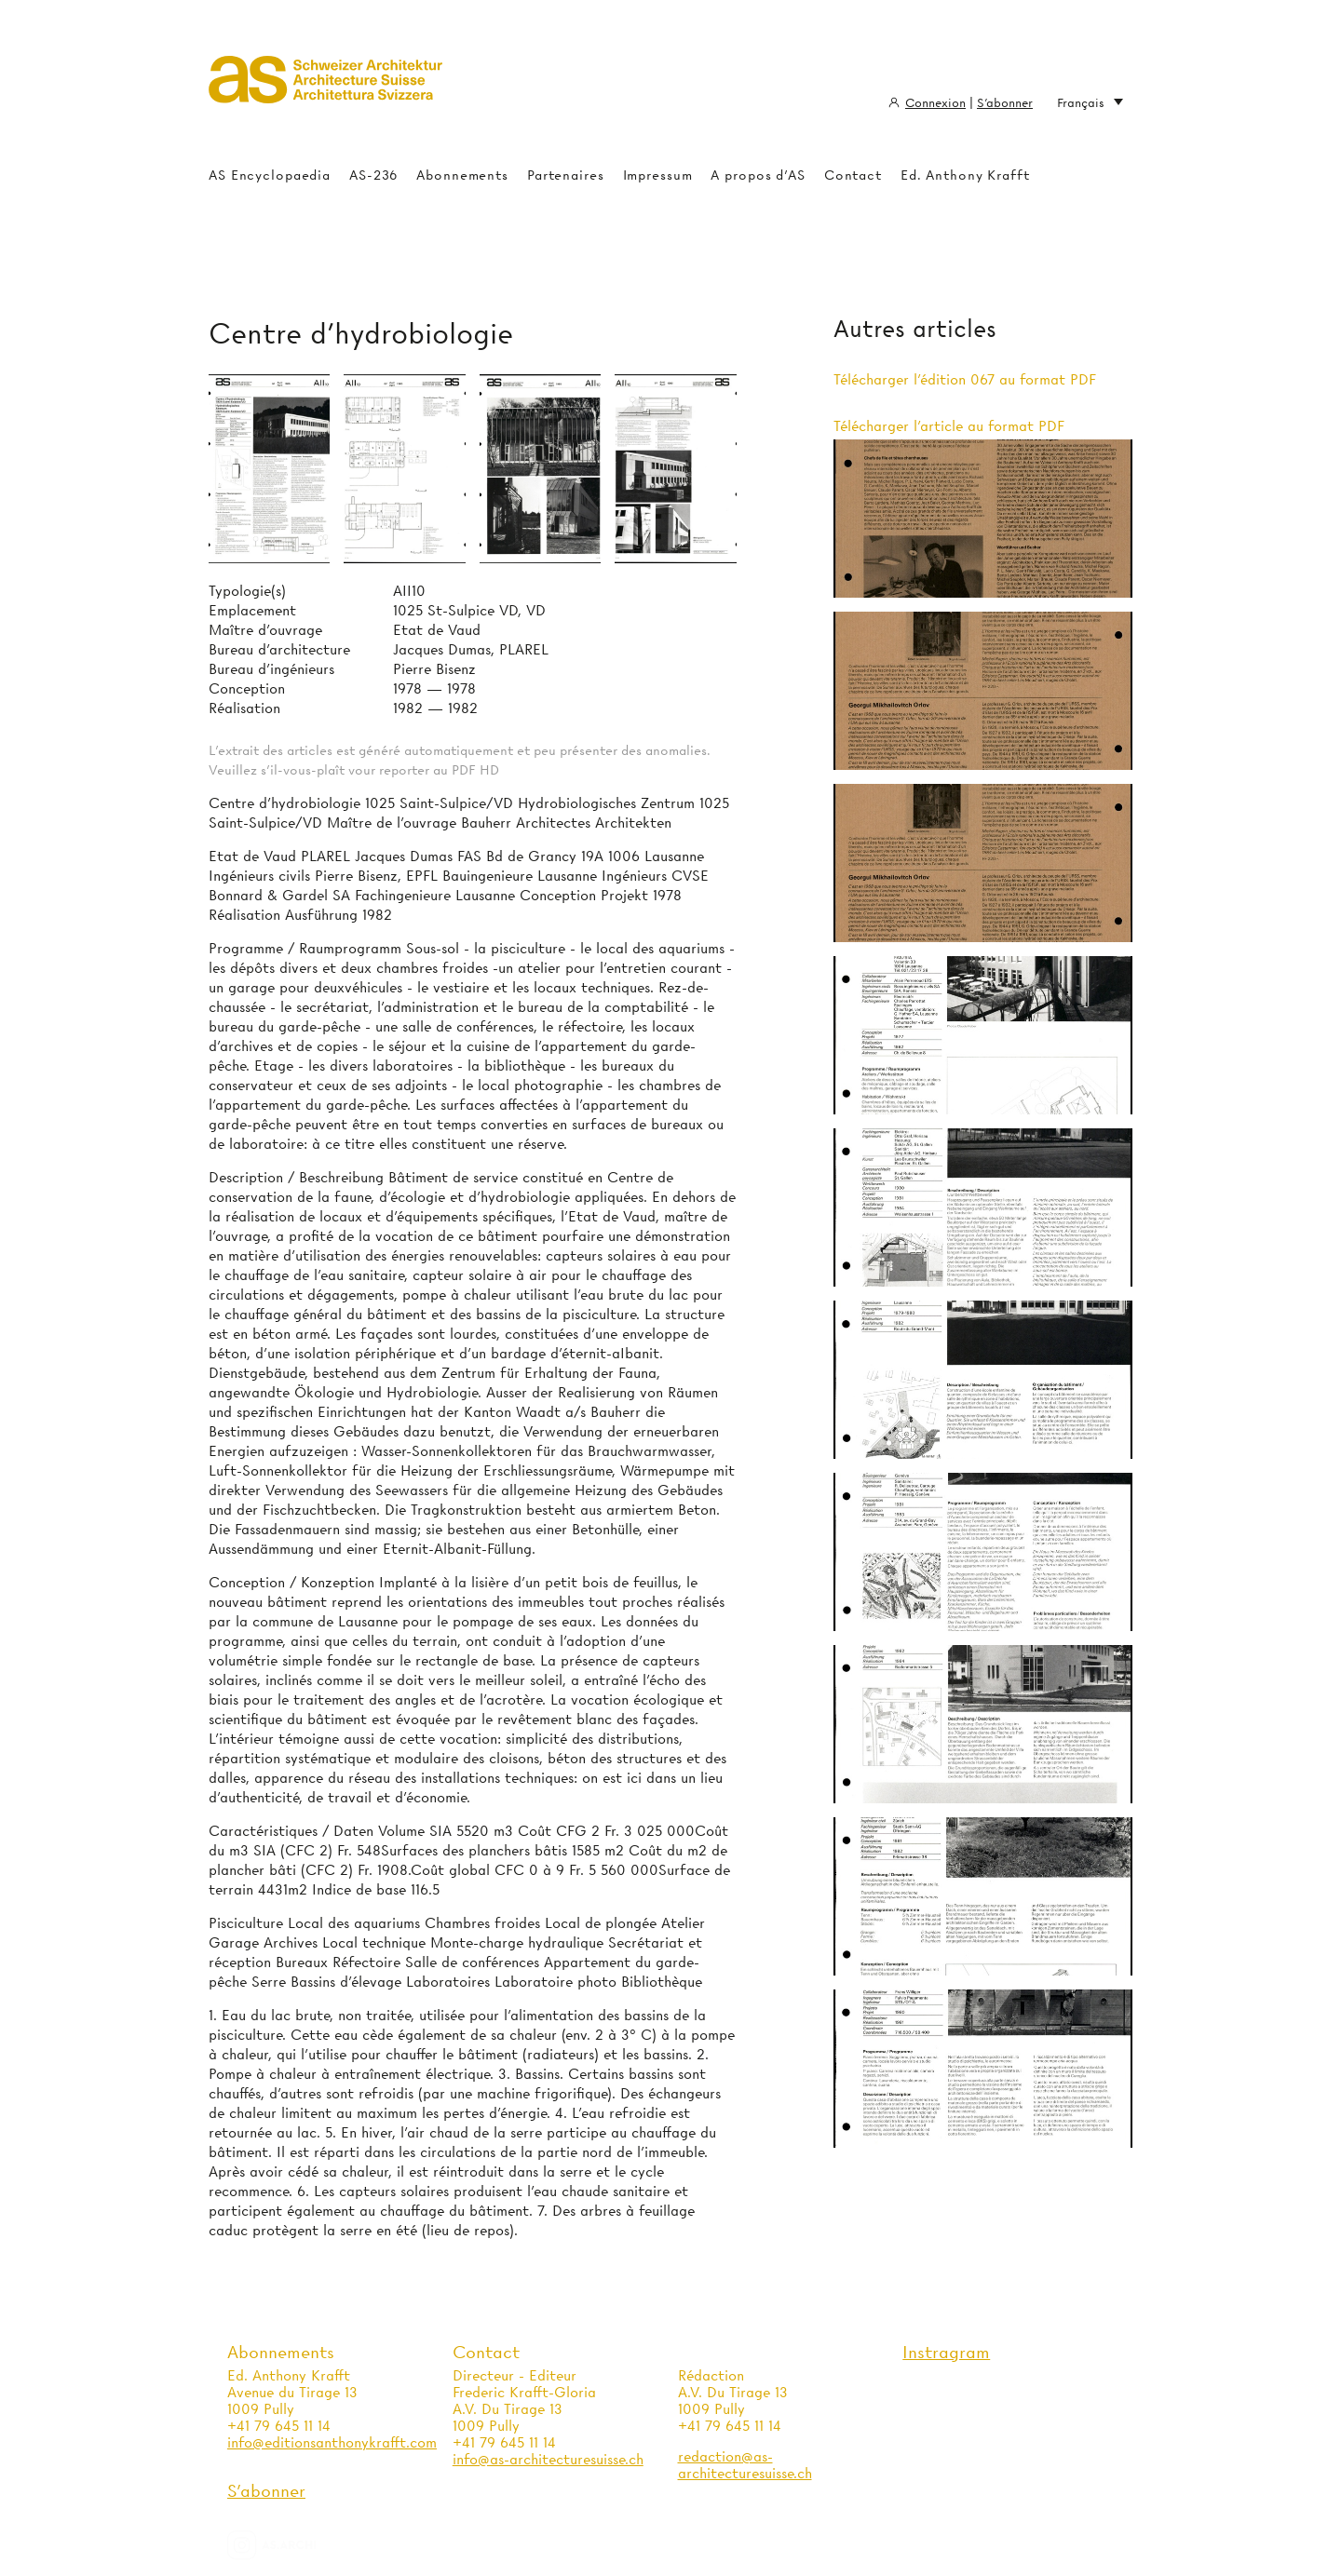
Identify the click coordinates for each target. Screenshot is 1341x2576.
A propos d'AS (758, 175)
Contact (853, 175)
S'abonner (1005, 102)
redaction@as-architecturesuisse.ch (745, 2465)
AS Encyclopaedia (270, 175)
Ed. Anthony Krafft (965, 175)
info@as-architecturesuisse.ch (548, 2459)
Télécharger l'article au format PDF (948, 426)
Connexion (935, 102)
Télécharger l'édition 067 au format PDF (964, 379)
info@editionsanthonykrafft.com (332, 2442)
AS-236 (373, 175)
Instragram (946, 2352)
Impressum (658, 175)
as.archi (295, 2545)
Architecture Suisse (325, 88)
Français (1090, 103)
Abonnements (462, 175)
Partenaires (565, 175)
